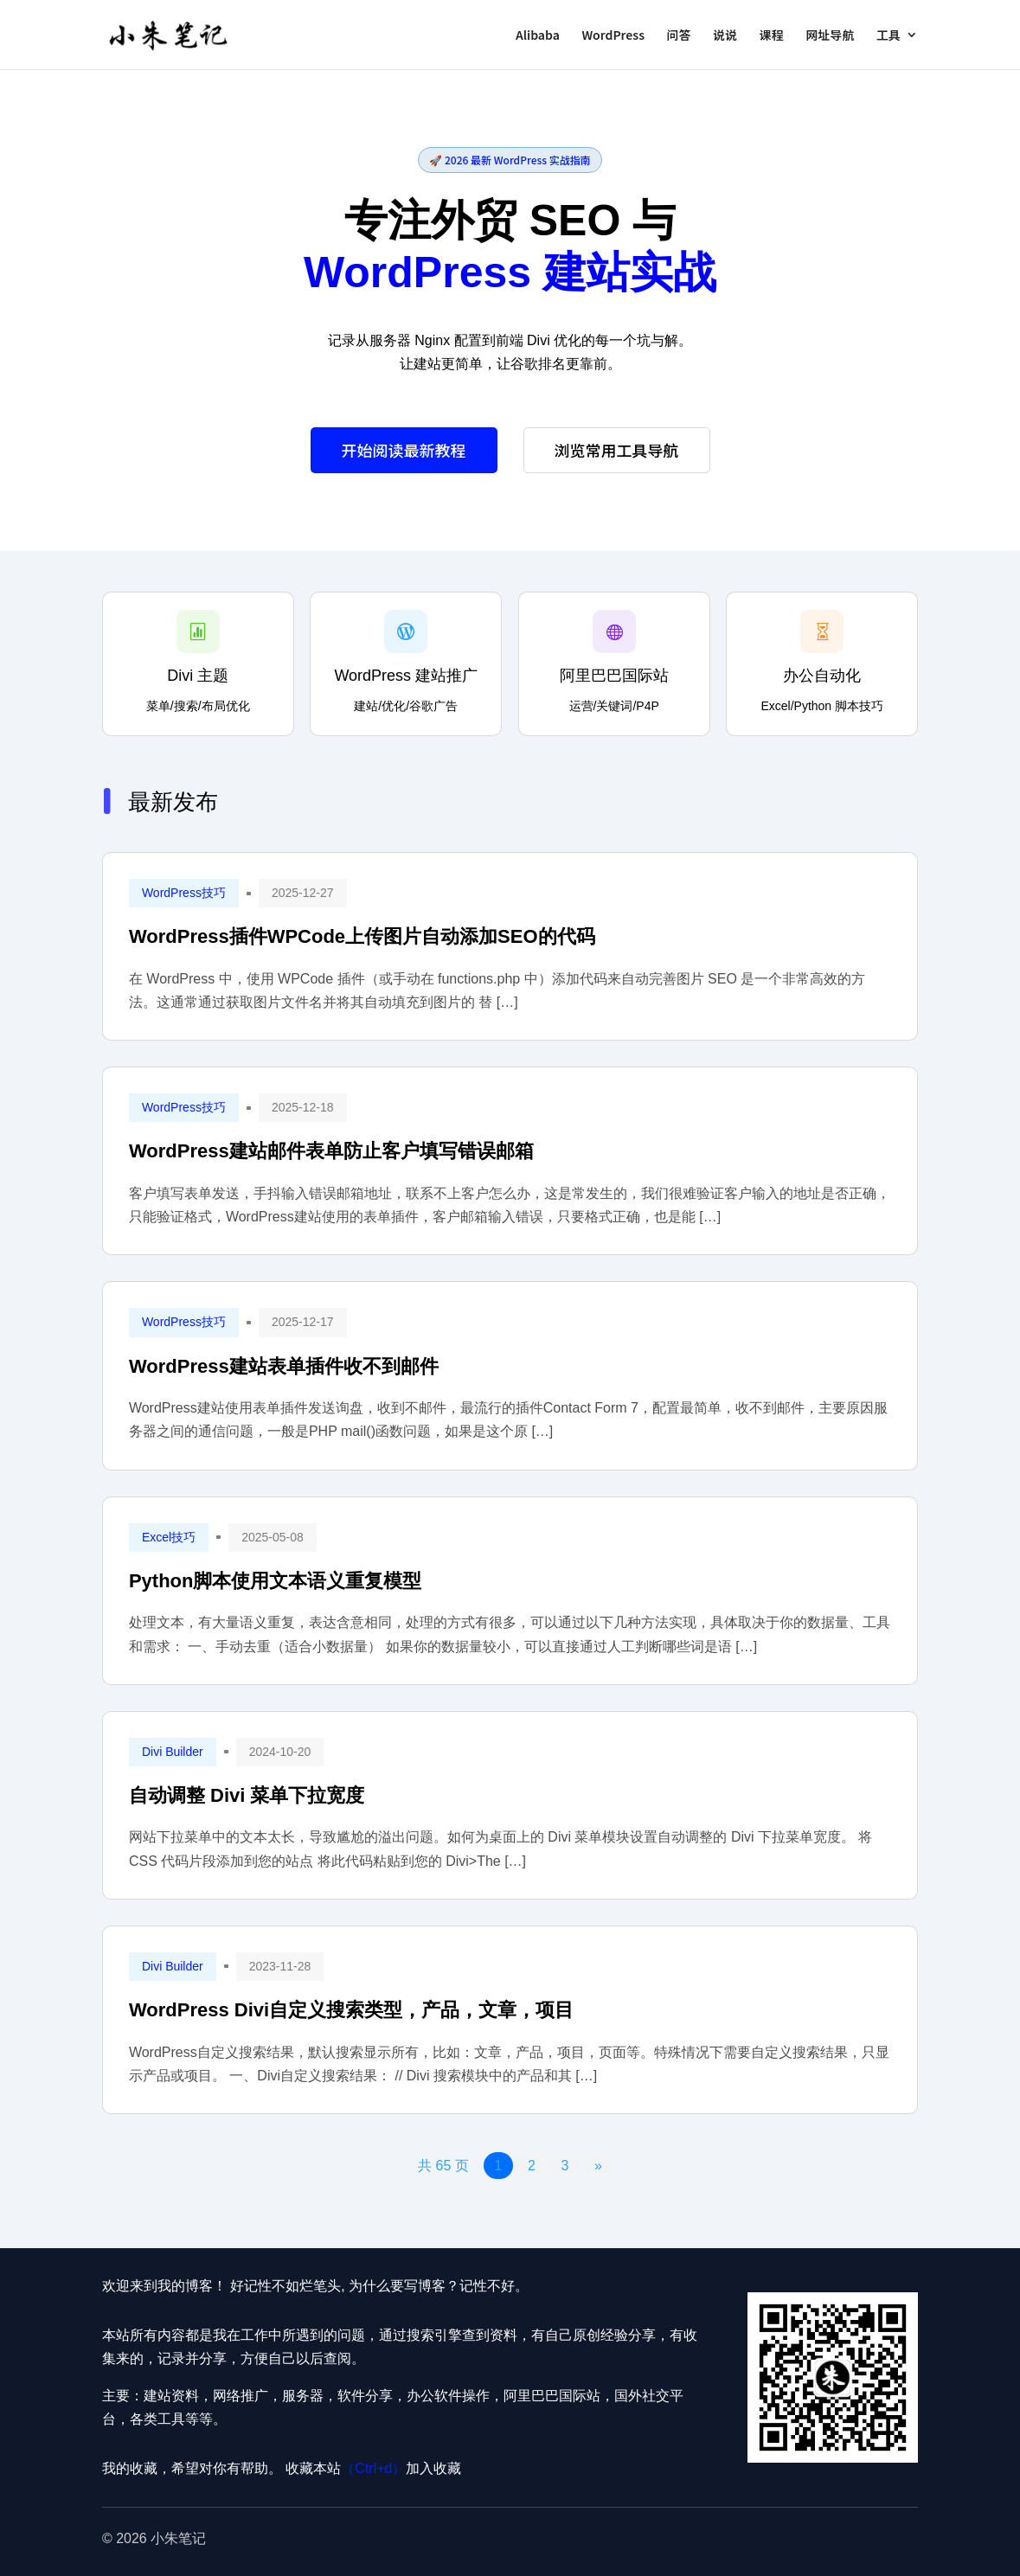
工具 (888, 36)
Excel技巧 (169, 1537)
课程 (772, 36)
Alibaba (538, 36)
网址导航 (829, 36)
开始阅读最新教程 (404, 450)
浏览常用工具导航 (617, 450)
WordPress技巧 (184, 893)
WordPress (613, 36)
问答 (679, 36)
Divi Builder (172, 1752)
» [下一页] (598, 2165)
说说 (725, 36)
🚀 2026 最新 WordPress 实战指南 (509, 159)
